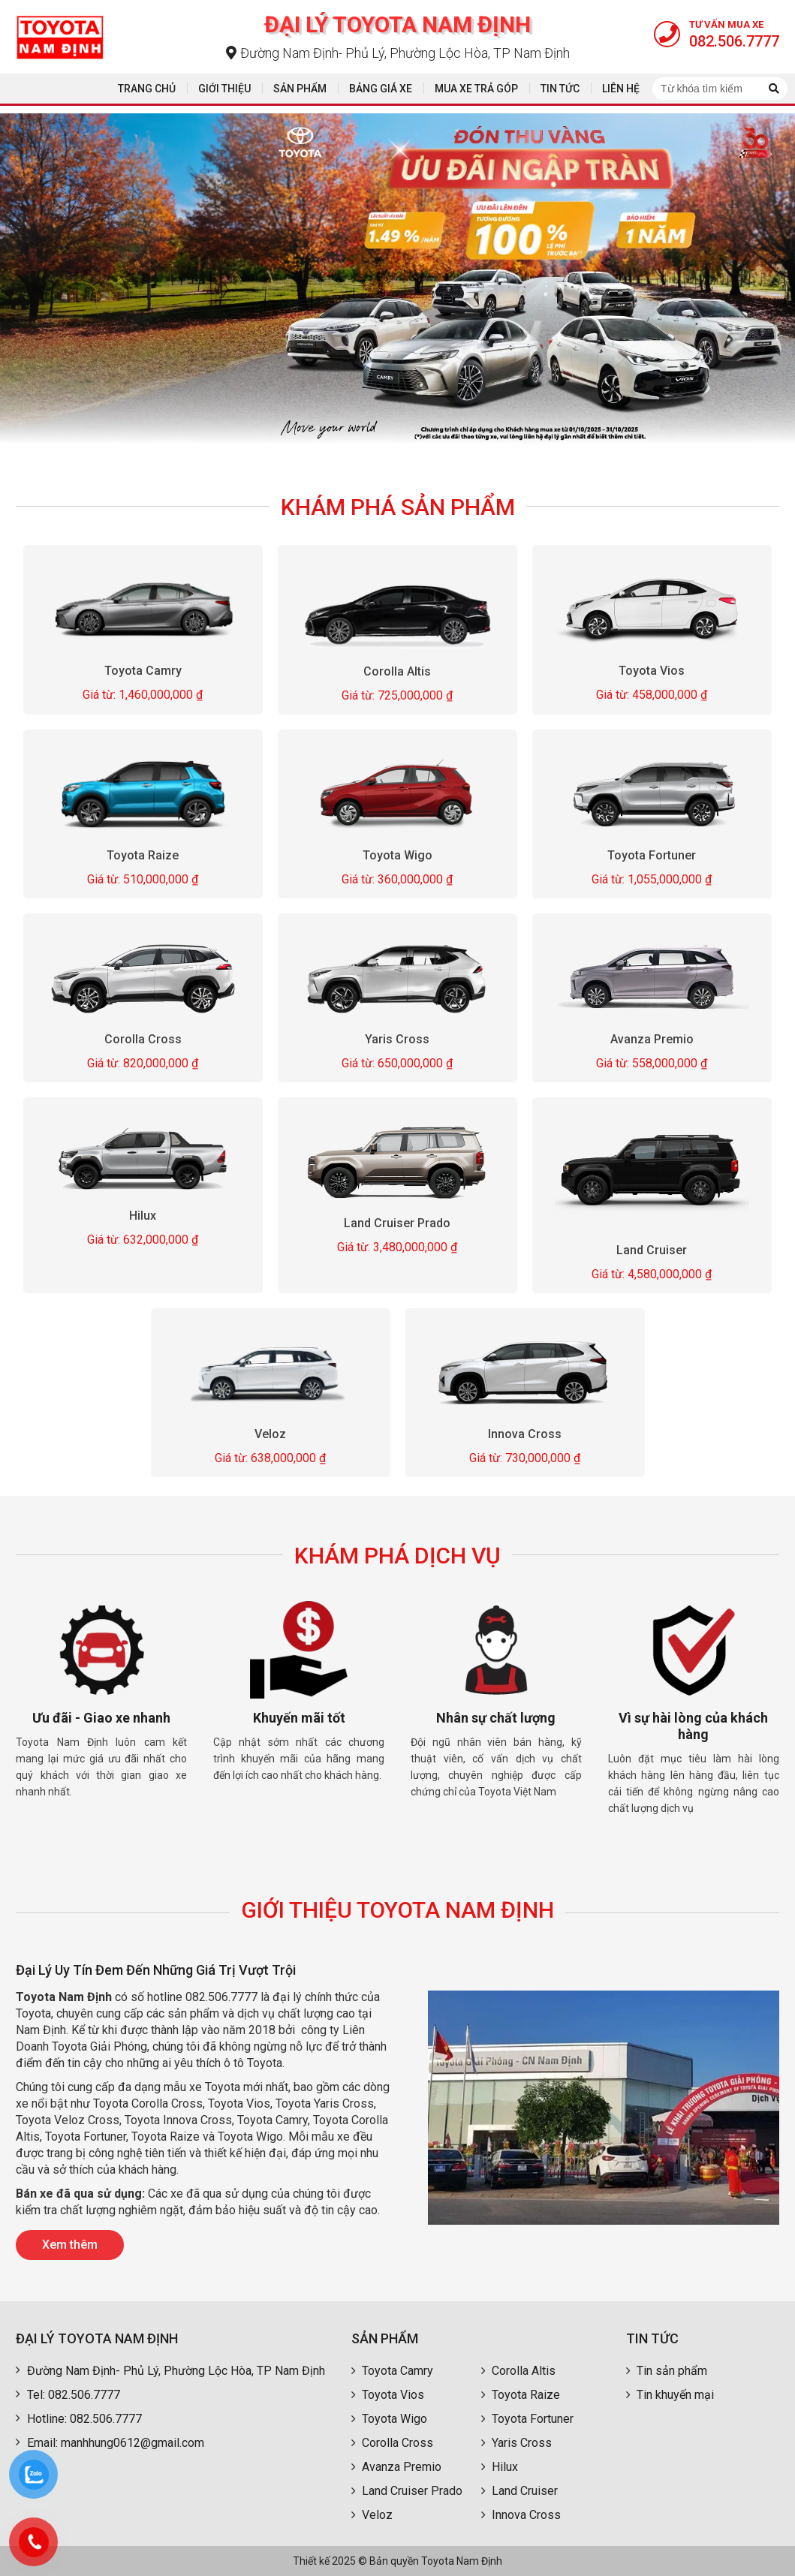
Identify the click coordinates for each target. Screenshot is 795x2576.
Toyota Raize (143, 855)
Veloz (270, 1434)
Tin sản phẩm (666, 2371)
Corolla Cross (143, 1039)
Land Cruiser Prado (397, 1223)
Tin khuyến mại (670, 2395)
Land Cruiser (651, 1250)
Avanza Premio (652, 1039)
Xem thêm (70, 2244)
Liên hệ (621, 89)
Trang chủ (147, 89)
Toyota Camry (143, 671)
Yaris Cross (397, 1039)
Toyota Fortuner (651, 855)
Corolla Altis (397, 671)
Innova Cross (525, 1434)
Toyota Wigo (397, 855)
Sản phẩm (300, 89)
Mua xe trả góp (476, 89)
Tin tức (560, 89)
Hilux (143, 1215)
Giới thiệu (224, 89)
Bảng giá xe (380, 89)
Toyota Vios (652, 671)
